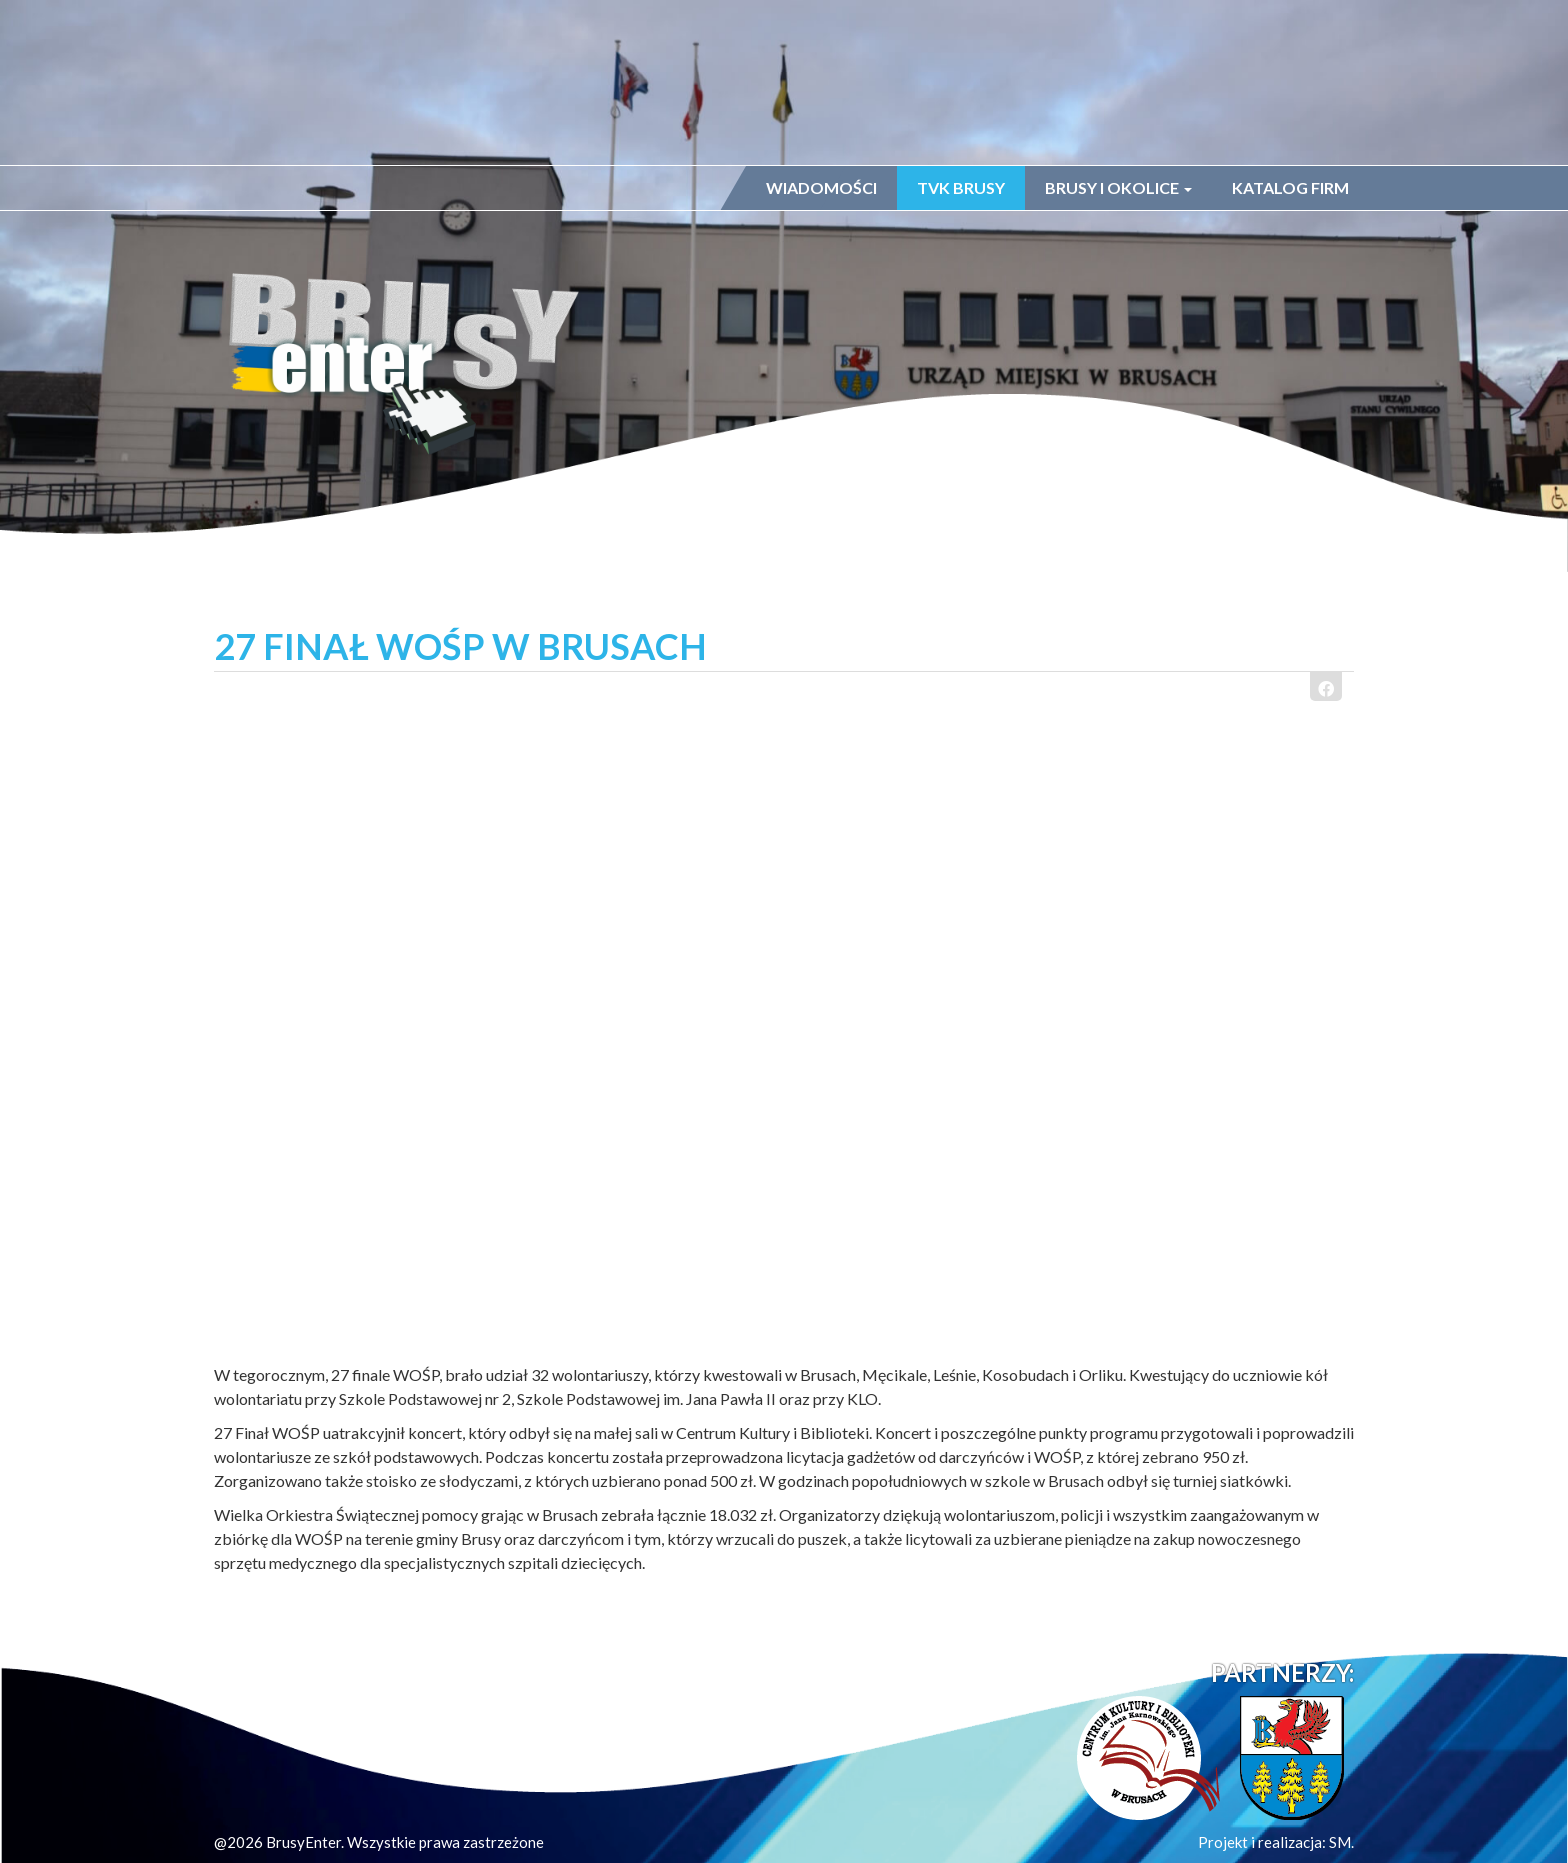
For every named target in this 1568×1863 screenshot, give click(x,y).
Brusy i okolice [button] (1118, 187)
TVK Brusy (961, 187)
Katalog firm (1290, 187)
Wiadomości (821, 187)
